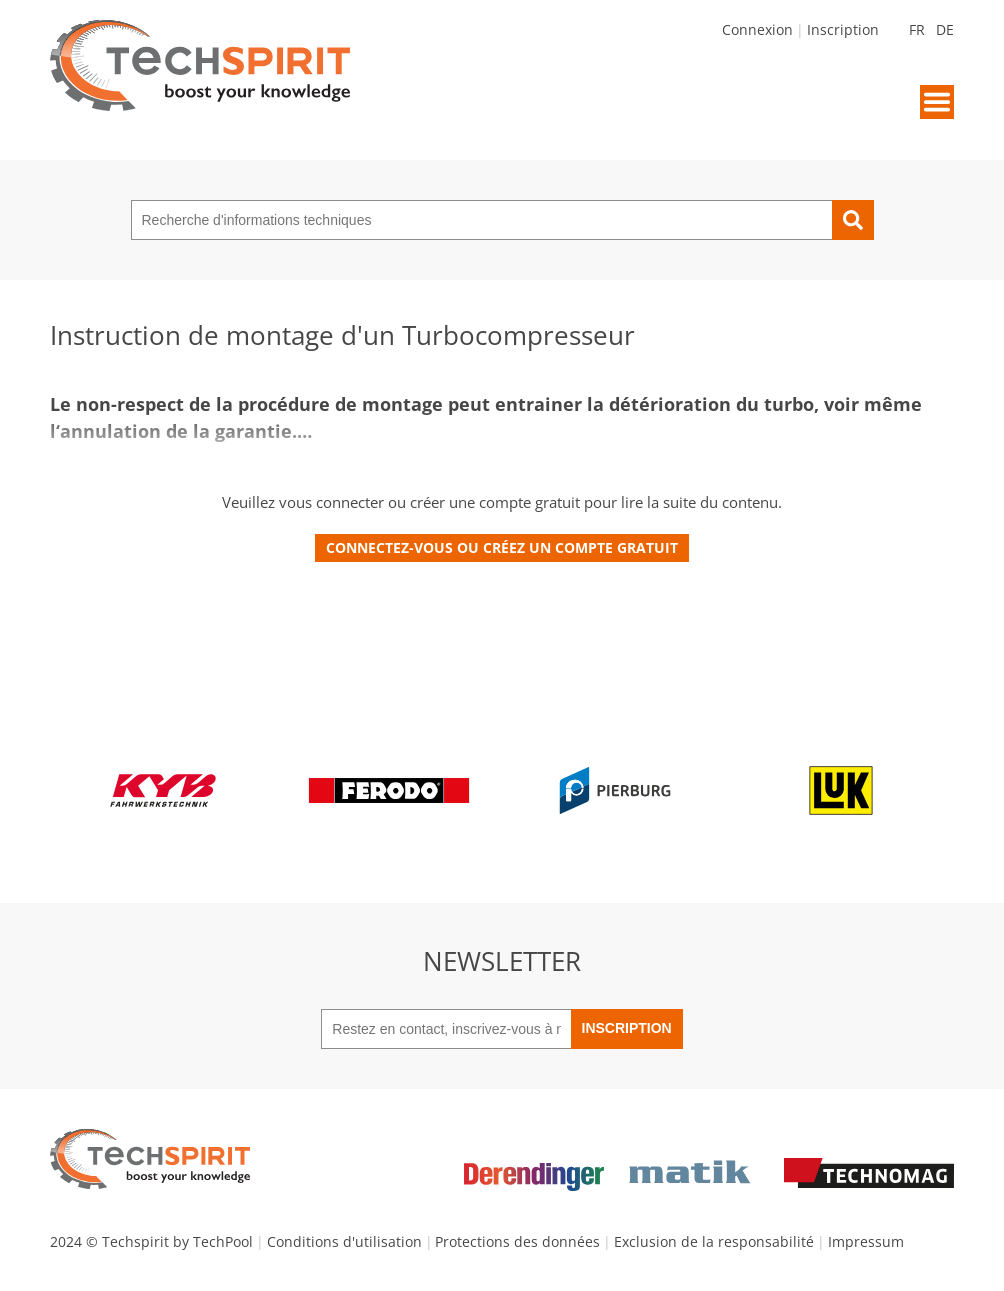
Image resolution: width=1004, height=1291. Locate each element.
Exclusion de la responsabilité (714, 1241)
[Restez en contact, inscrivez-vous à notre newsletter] (445, 1029)
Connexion (757, 29)
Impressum (866, 1241)
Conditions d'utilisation (344, 1241)
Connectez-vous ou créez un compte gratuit (502, 547)
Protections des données (517, 1241)
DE (945, 29)
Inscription (843, 29)
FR (917, 29)
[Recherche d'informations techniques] (481, 220)
